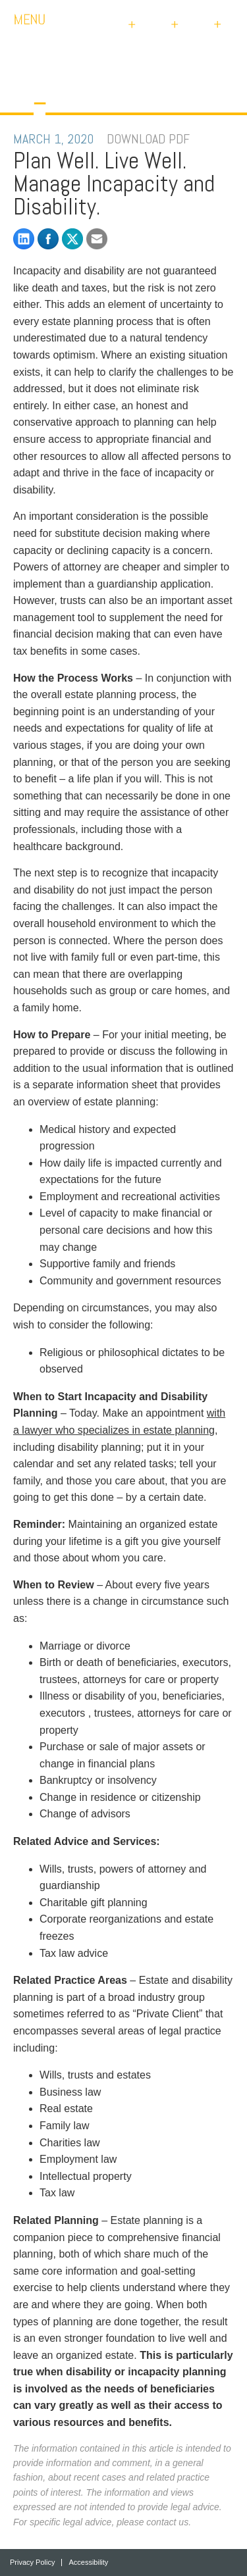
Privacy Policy (32, 2562)
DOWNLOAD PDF (148, 138)
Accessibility (88, 2562)
